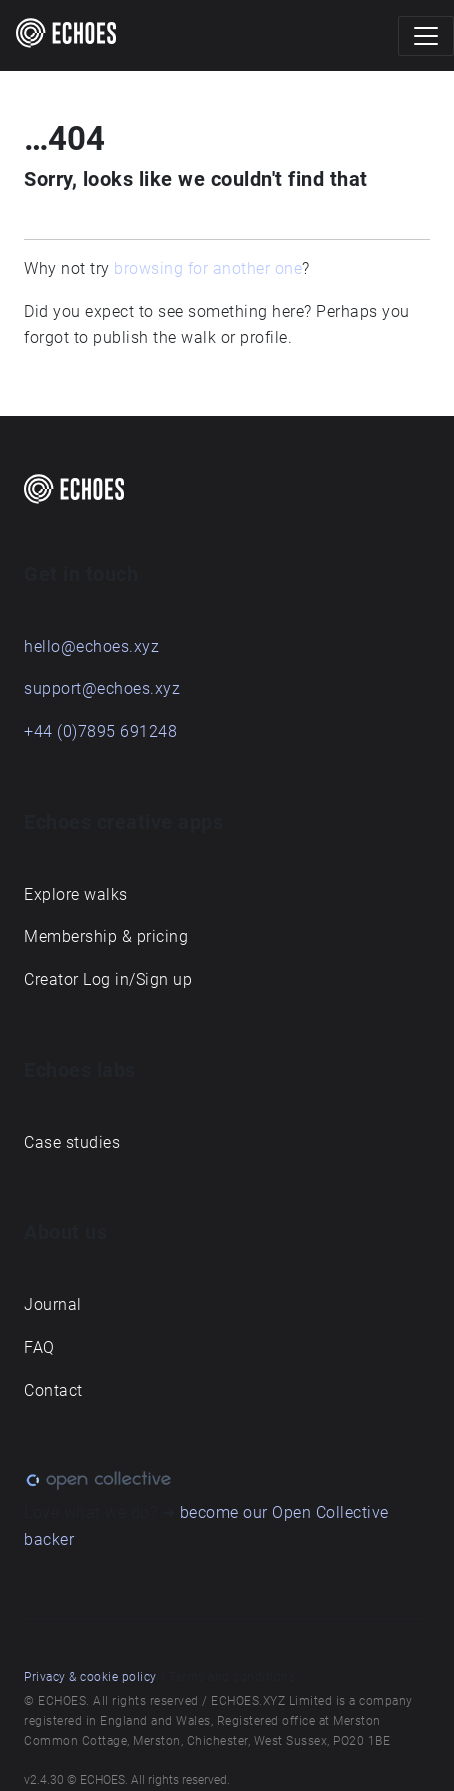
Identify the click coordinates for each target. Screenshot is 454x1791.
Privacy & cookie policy (90, 1677)
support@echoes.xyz (102, 688)
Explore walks (76, 894)
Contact (53, 1390)
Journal (53, 1304)
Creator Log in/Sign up (108, 979)
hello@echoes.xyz (91, 646)
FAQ (39, 1347)
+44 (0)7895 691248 (100, 731)
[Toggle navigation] (426, 36)
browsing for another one (208, 268)
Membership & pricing (106, 936)
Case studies (72, 1142)
